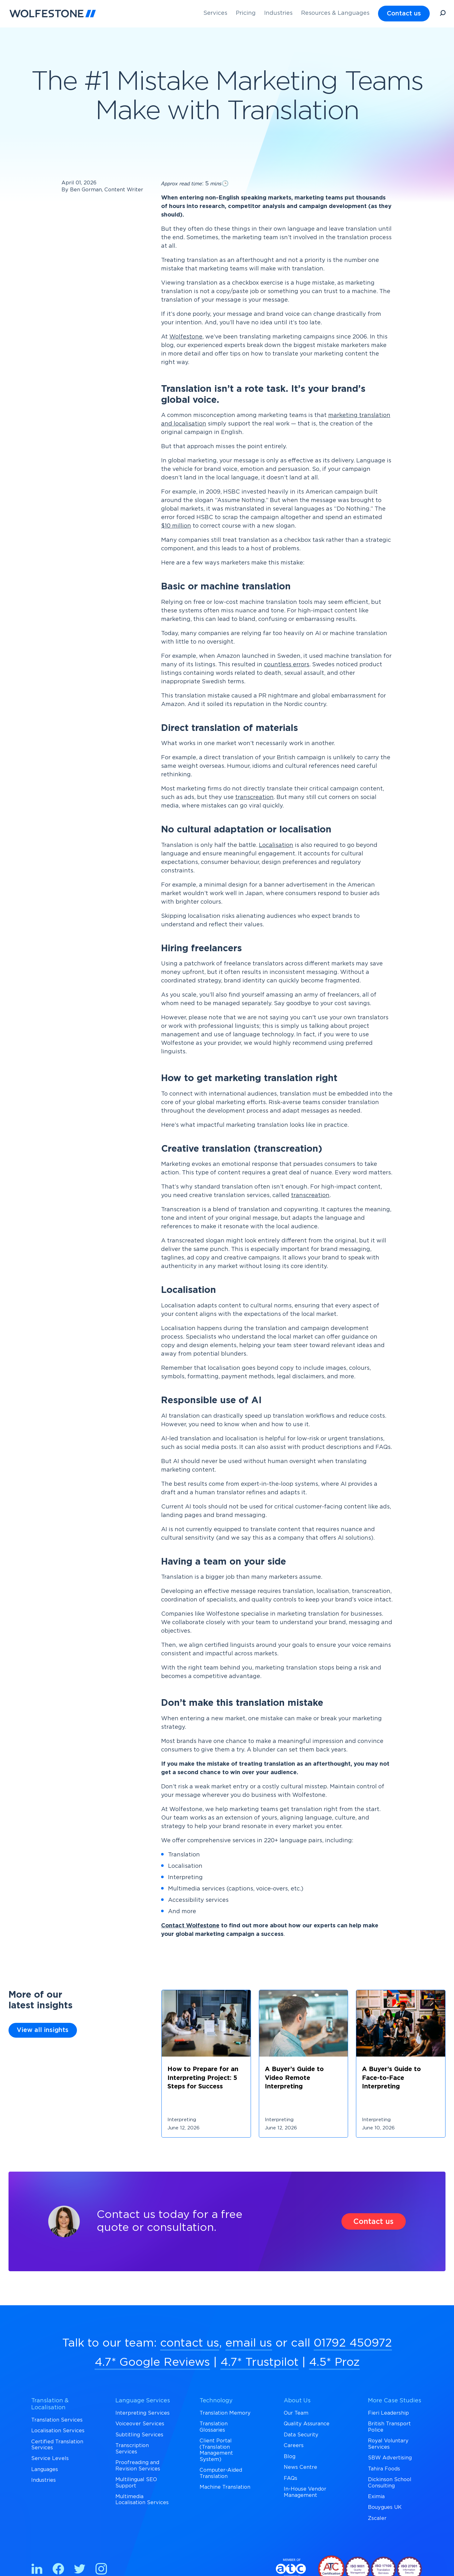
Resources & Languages (335, 13)
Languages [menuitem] (44, 2469)
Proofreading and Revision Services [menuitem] (137, 2465)
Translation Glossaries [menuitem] (214, 2426)
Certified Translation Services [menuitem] (57, 2444)
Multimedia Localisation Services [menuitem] (142, 2499)
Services (215, 13)
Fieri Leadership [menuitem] (388, 2413)
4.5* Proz (334, 2362)
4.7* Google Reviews (152, 2362)
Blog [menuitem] (289, 2456)
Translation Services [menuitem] (57, 2420)
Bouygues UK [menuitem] (385, 2507)
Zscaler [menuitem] (377, 2518)
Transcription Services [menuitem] (132, 2448)
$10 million (176, 526)
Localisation (276, 845)
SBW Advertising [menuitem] (390, 2457)
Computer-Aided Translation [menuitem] (221, 2473)
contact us (189, 2343)
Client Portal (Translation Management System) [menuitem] (216, 2450)
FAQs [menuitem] (290, 2478)
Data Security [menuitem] (301, 2434)
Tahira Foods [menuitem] (384, 2468)
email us (248, 2343)
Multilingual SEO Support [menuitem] (136, 2482)
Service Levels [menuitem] (50, 2458)
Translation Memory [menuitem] (225, 2413)
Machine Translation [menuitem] (225, 2487)
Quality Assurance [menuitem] (306, 2423)
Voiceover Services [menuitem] (139, 2423)
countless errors (286, 665)
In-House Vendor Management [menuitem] (305, 2492)
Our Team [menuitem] (296, 2413)
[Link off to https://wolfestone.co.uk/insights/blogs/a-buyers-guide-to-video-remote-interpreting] (303, 2082)
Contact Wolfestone (190, 1926)
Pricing (246, 13)
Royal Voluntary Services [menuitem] (388, 2443)
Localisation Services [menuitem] (57, 2430)
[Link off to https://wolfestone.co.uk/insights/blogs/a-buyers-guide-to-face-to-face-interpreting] (400, 2082)
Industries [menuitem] (43, 2480)
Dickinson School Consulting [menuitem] (389, 2482)
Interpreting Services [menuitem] (142, 2413)
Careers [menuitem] (294, 2445)
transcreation (254, 797)
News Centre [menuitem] (300, 2467)
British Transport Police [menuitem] (389, 2426)
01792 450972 (353, 2343)
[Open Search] (442, 14)
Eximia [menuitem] (376, 2496)
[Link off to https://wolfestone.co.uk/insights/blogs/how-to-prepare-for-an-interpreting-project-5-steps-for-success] (206, 2082)
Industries (278, 13)
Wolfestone (185, 337)
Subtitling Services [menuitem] (139, 2434)
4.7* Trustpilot (259, 2362)
